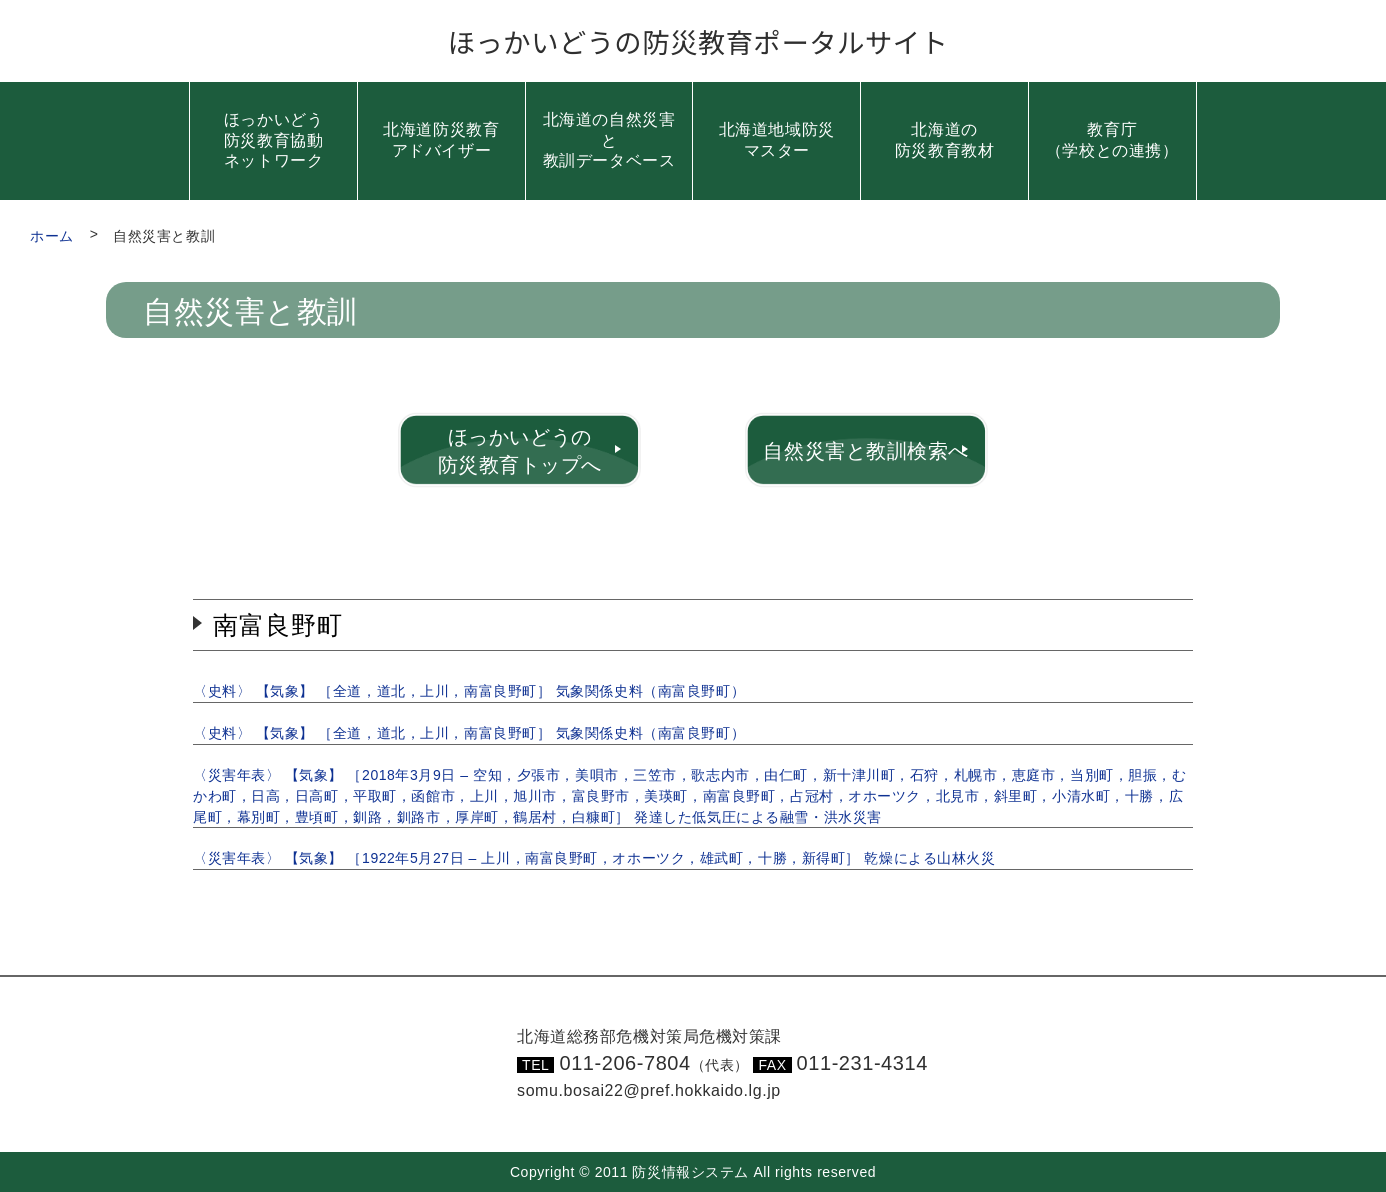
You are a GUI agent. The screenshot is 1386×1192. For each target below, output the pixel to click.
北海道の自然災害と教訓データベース (609, 140)
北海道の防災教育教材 (945, 140)
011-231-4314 (862, 1063)
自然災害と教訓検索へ (866, 451)
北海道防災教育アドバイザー (441, 140)
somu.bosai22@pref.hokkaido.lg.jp (649, 1090)
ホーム (52, 236)
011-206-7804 (654, 1063)
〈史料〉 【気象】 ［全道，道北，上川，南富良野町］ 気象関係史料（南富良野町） (469, 691)
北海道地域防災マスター (777, 140)
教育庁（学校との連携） (1112, 140)
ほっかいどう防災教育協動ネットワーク (274, 140)
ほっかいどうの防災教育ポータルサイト (698, 41)
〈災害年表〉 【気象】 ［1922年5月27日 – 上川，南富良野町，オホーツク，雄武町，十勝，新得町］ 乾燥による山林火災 (594, 858)
